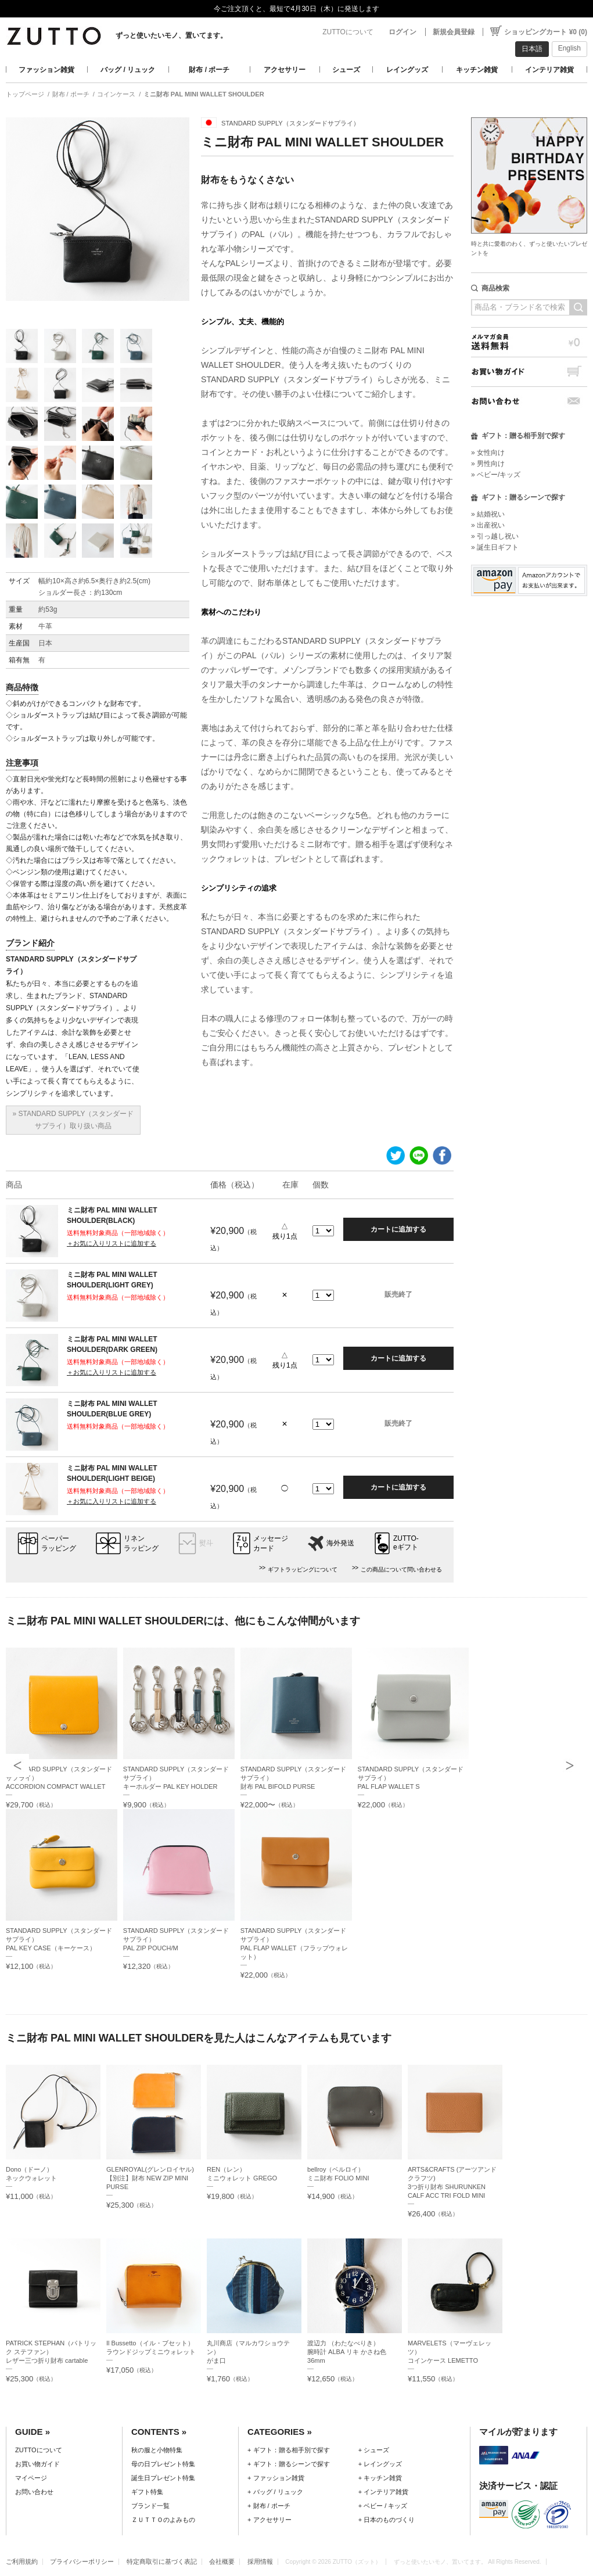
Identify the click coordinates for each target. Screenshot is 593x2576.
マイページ (31, 2477)
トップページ (25, 94)
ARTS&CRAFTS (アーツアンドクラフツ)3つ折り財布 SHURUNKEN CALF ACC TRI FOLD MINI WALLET (452, 2187)
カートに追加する (398, 1229)
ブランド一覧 (150, 2505)
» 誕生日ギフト (495, 547)
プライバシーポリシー (82, 2561)
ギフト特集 (147, 2491)
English (569, 48)
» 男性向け (488, 464)
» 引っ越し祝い (495, 536)
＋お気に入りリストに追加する (111, 1243)
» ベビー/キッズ (495, 475)
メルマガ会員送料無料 (529, 342)
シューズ (346, 70)
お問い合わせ (529, 401)
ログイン (402, 32)
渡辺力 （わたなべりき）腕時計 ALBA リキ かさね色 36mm (346, 2352)
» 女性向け (488, 453)
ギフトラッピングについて (302, 1569)
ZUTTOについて (347, 32)
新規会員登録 (454, 32)
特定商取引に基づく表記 (162, 2561)
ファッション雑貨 (46, 70)
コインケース (116, 94)
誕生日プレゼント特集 (163, 2477)
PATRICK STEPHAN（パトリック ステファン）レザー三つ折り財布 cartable (51, 2352)
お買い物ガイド (529, 371)
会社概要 (222, 2561)
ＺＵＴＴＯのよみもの (163, 2519)
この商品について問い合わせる (401, 1569)
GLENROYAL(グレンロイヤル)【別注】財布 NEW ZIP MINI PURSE (150, 2178)
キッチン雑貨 (477, 70)
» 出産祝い (488, 525)
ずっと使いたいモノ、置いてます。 (171, 35)
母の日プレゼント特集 (163, 2463)
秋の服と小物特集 (156, 2449)
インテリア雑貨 (549, 70)
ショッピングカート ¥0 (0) (545, 32)
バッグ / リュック (127, 70)
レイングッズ (407, 70)
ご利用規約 (22, 2561)
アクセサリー (285, 70)
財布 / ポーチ (209, 70)
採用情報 (260, 2561)
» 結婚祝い (488, 514)
